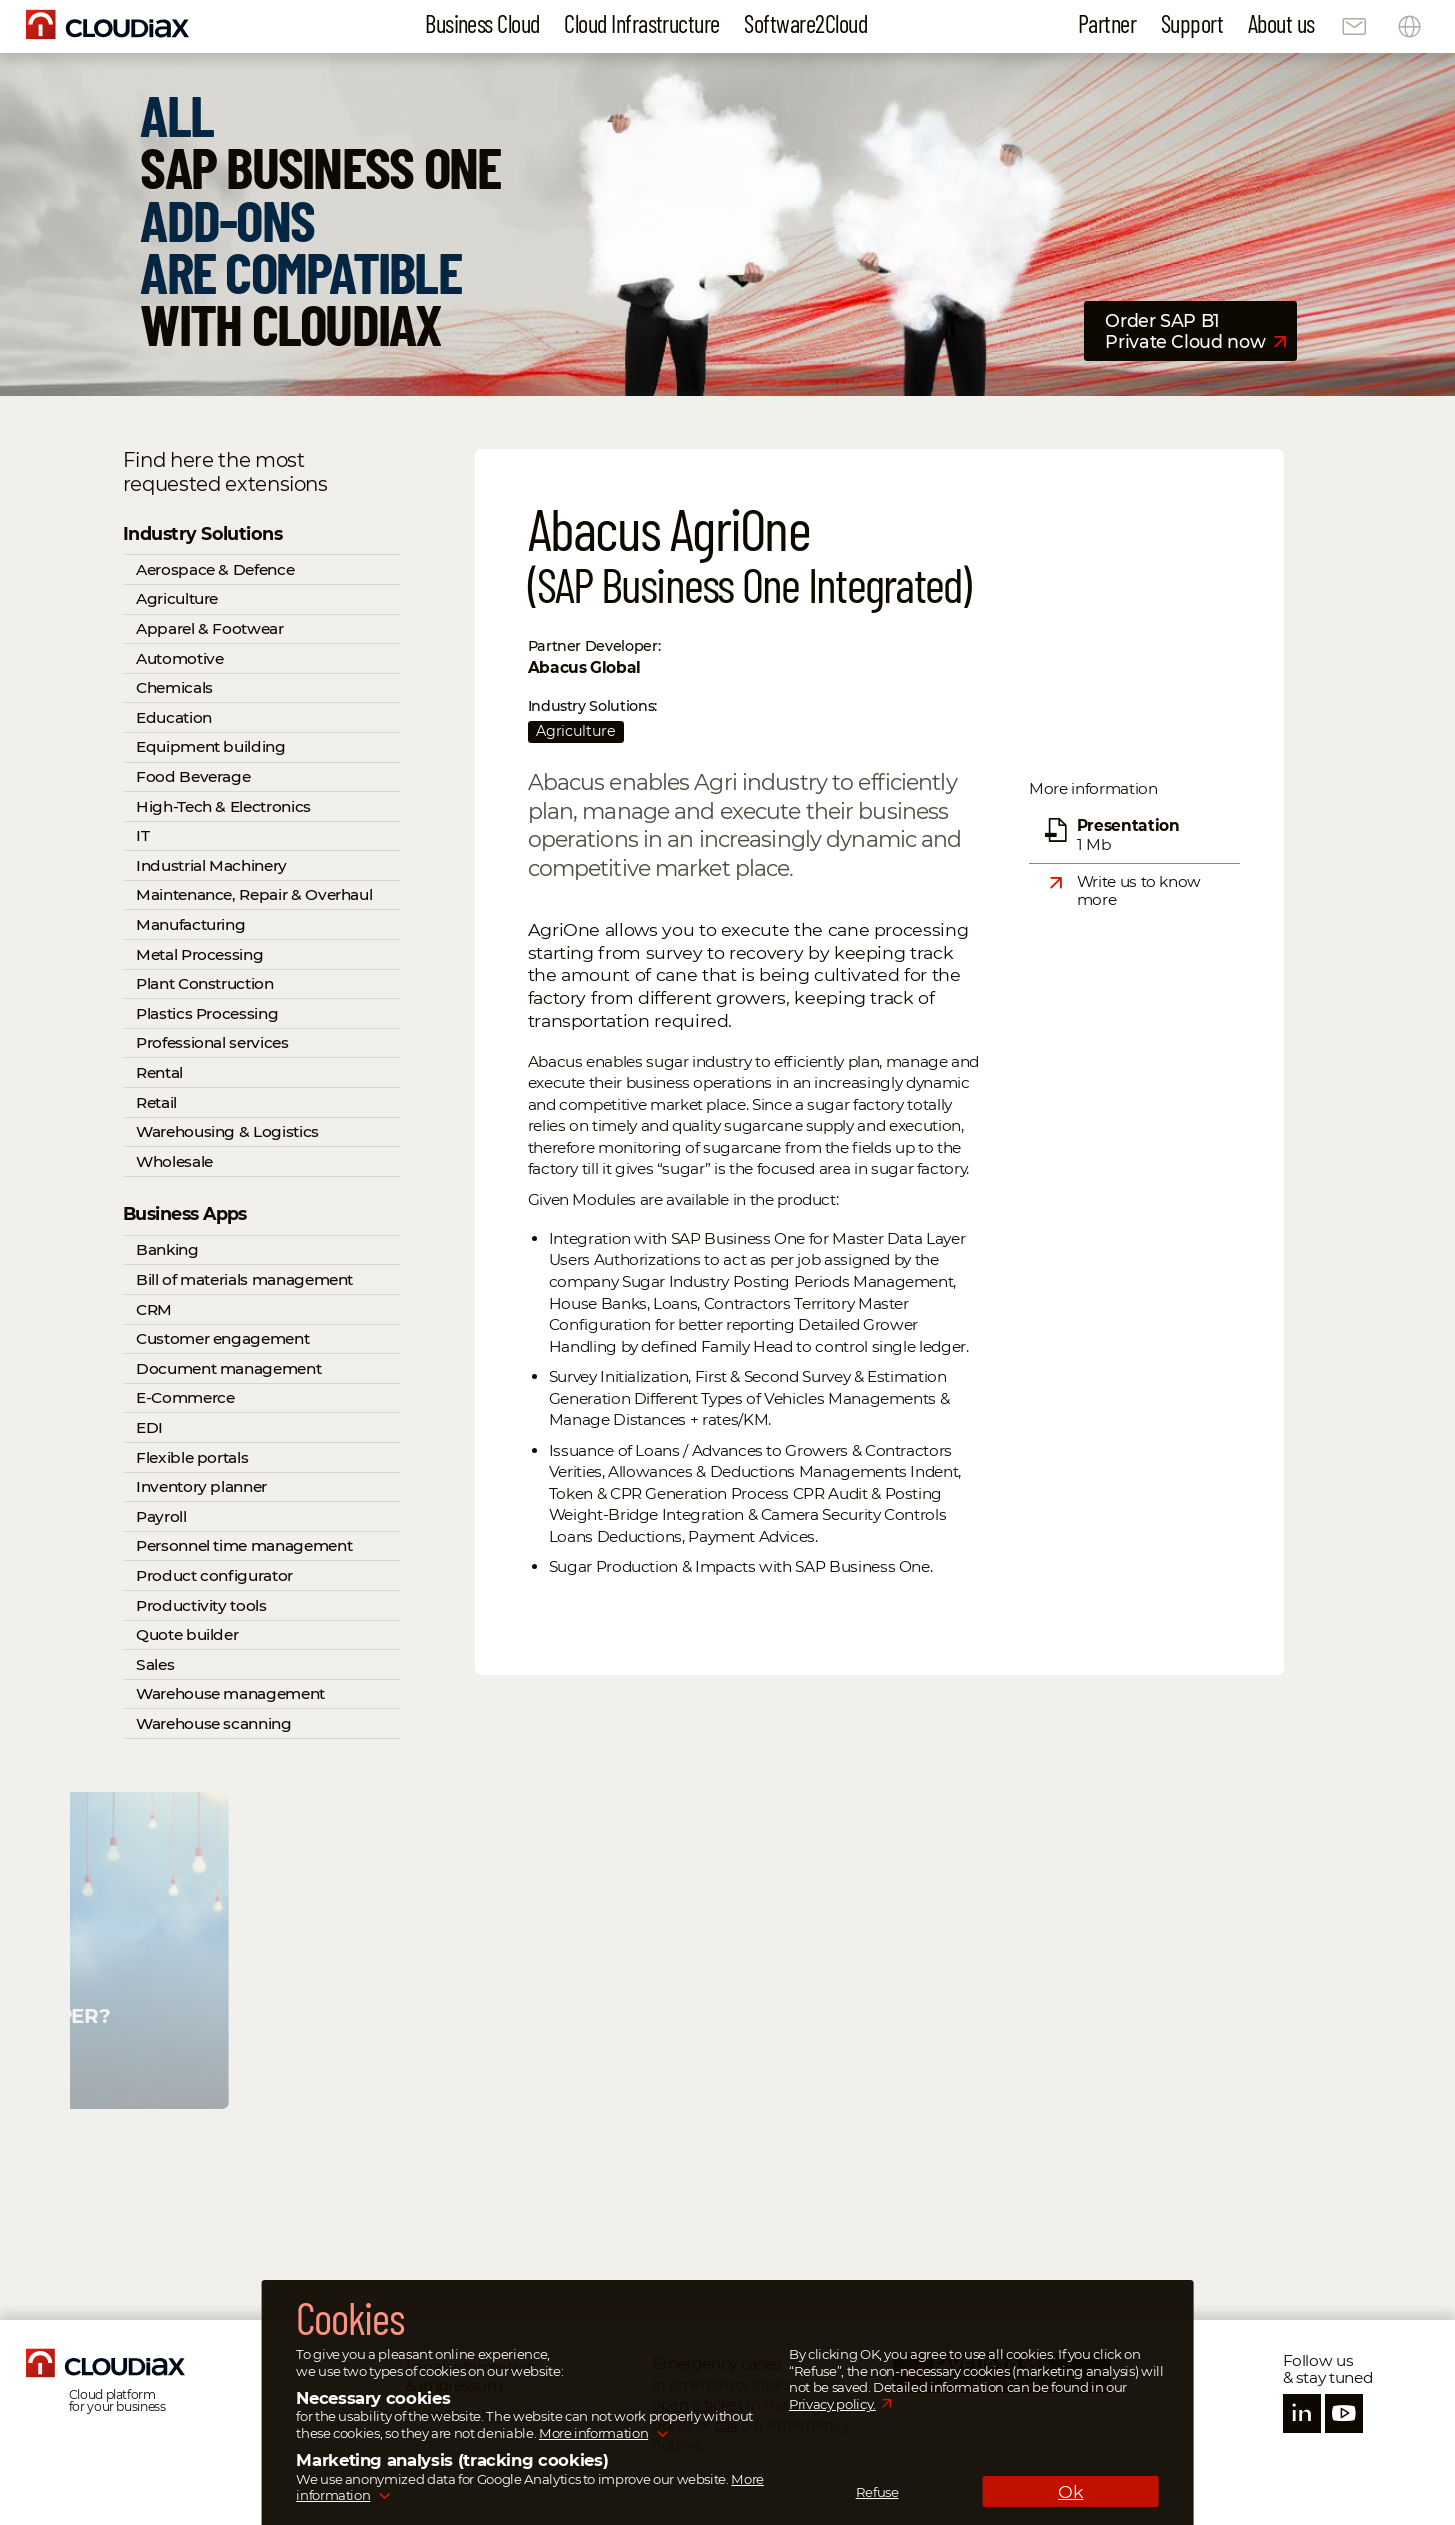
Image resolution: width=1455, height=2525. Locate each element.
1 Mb (1128, 834)
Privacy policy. (832, 2404)
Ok (1070, 2491)
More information (593, 2433)
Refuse (877, 2492)
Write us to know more (1139, 890)
